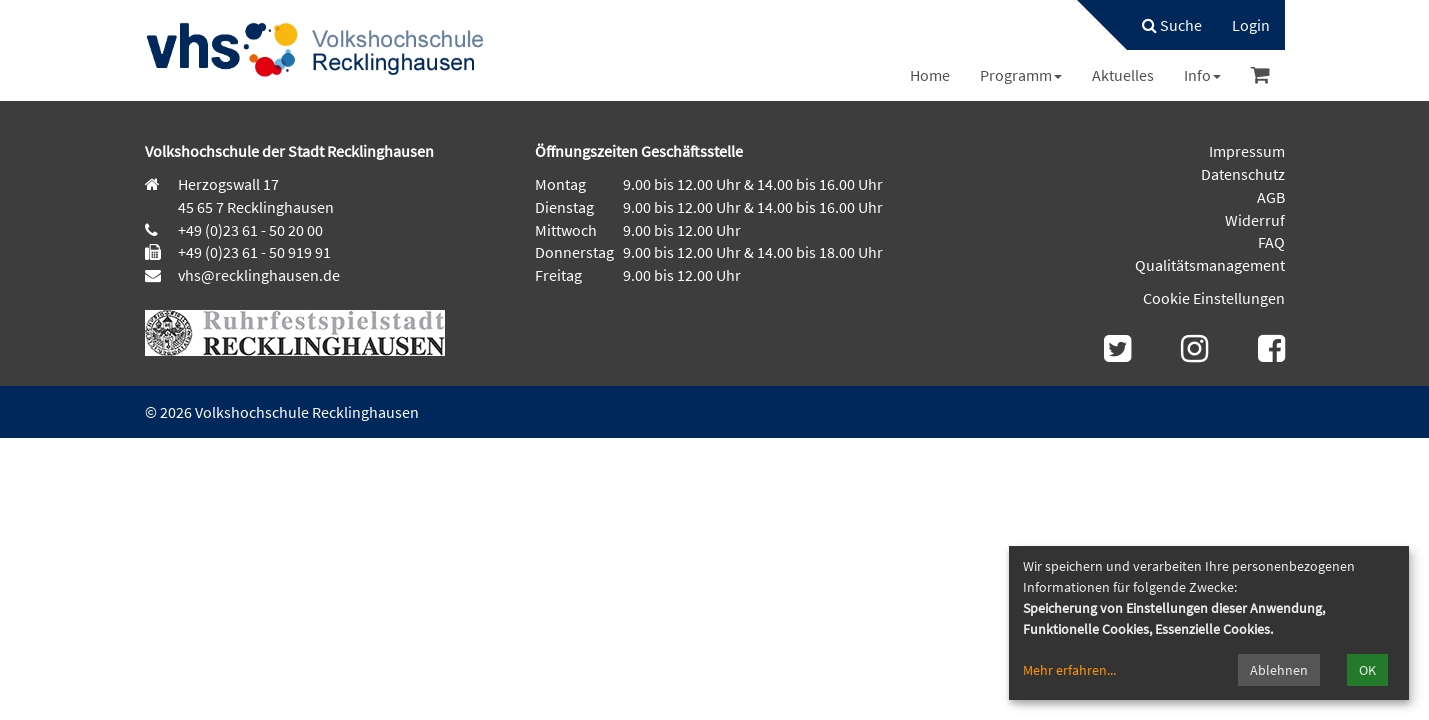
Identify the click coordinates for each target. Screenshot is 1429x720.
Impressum (1247, 151)
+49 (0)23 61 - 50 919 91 (254, 252)
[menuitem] (1162, 25)
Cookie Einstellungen (1214, 298)
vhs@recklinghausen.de (257, 275)
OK (1367, 670)
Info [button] (1202, 75)
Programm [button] (1021, 75)
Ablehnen (1279, 670)
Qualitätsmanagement (1210, 265)
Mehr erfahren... (1069, 670)
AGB (1271, 197)
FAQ (1271, 242)
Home (930, 75)
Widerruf (1255, 220)
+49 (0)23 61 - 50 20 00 (250, 230)
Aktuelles (1123, 75)
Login (1251, 25)
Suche (1172, 25)
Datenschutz (1243, 174)
